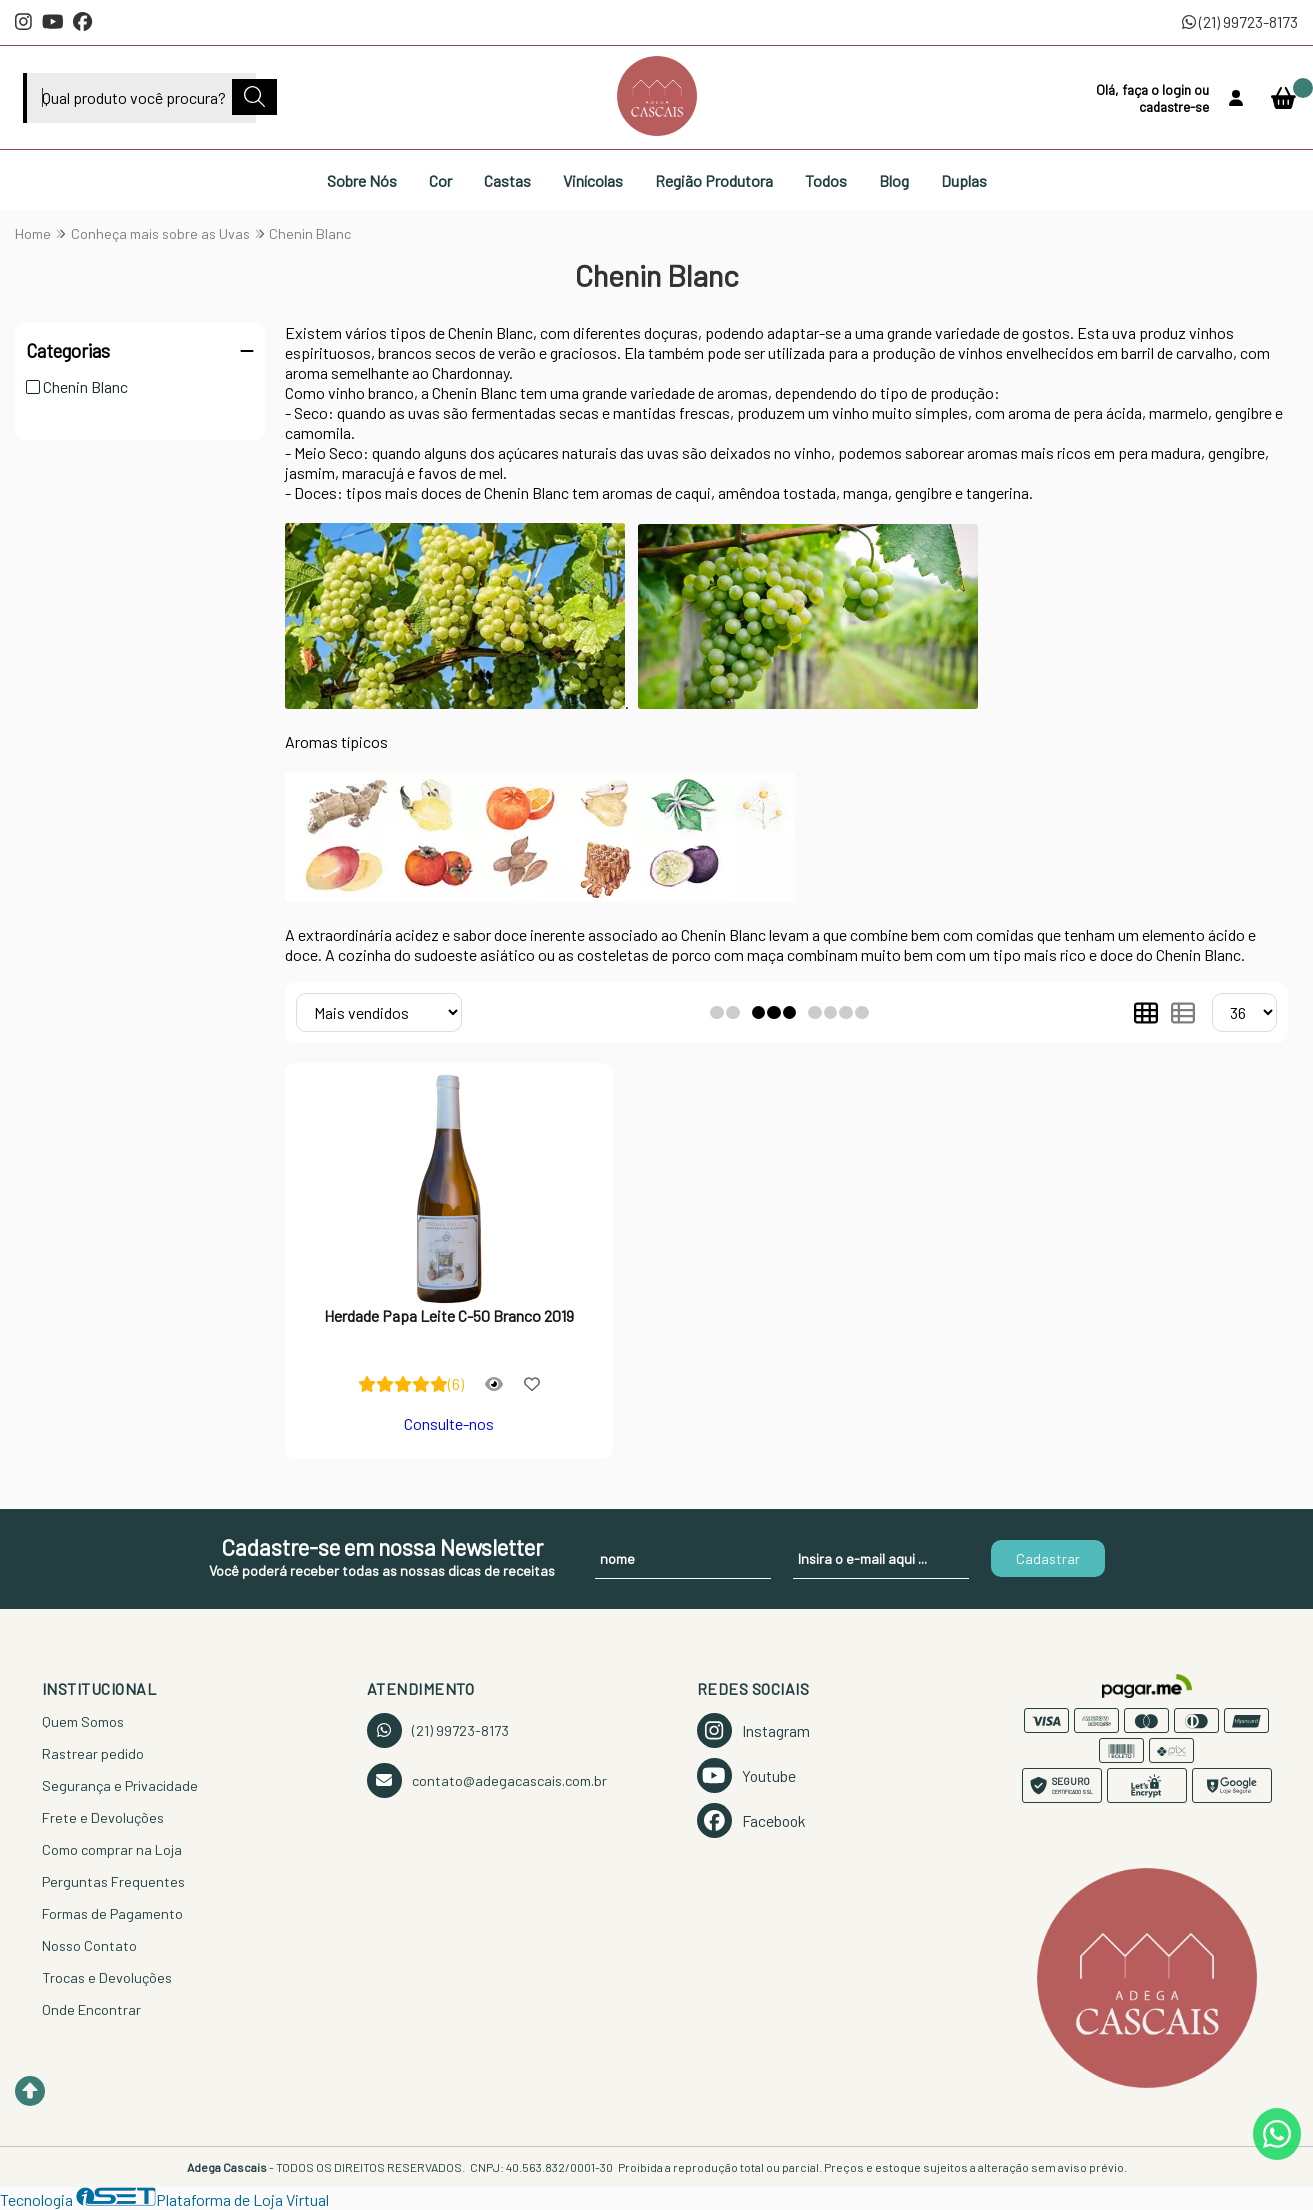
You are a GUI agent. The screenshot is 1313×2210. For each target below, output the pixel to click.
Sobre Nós (362, 180)
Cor (440, 180)
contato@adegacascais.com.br (487, 1780)
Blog (894, 180)
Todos (826, 180)
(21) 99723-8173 (1240, 21)
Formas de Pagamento (112, 1913)
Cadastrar (1048, 1558)
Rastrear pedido (93, 1753)
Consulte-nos (449, 1423)
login (1178, 89)
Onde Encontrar (91, 2009)
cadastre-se (1174, 106)
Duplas (964, 180)
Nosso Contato (89, 1945)
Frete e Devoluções (103, 1817)
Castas (507, 180)
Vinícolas (593, 180)
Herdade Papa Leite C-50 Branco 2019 (449, 1315)
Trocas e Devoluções (107, 1977)
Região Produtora (714, 180)
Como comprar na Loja (112, 1849)
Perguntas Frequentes (113, 1881)
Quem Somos (83, 1721)
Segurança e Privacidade (120, 1785)
